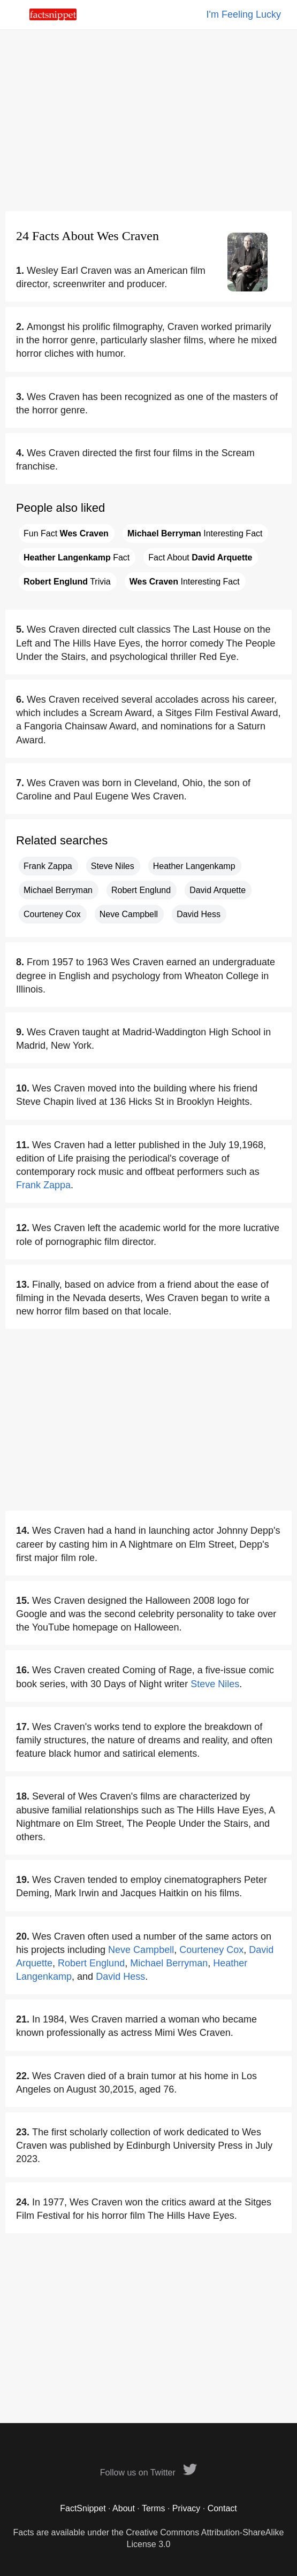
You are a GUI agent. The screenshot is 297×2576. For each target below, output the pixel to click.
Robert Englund (141, 890)
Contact (222, 2508)
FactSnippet (82, 2508)
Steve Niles (112, 866)
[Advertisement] (148, 120)
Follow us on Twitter (148, 2472)
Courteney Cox (52, 914)
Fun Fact (66, 533)
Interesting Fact (195, 533)
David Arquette (217, 890)
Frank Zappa (48, 866)
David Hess (198, 914)
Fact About (200, 557)
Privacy (186, 2508)
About (123, 2508)
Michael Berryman (58, 890)
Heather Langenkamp (194, 866)
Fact (77, 557)
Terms (153, 2508)
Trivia (67, 581)
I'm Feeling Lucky (244, 14)
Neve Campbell (129, 914)
